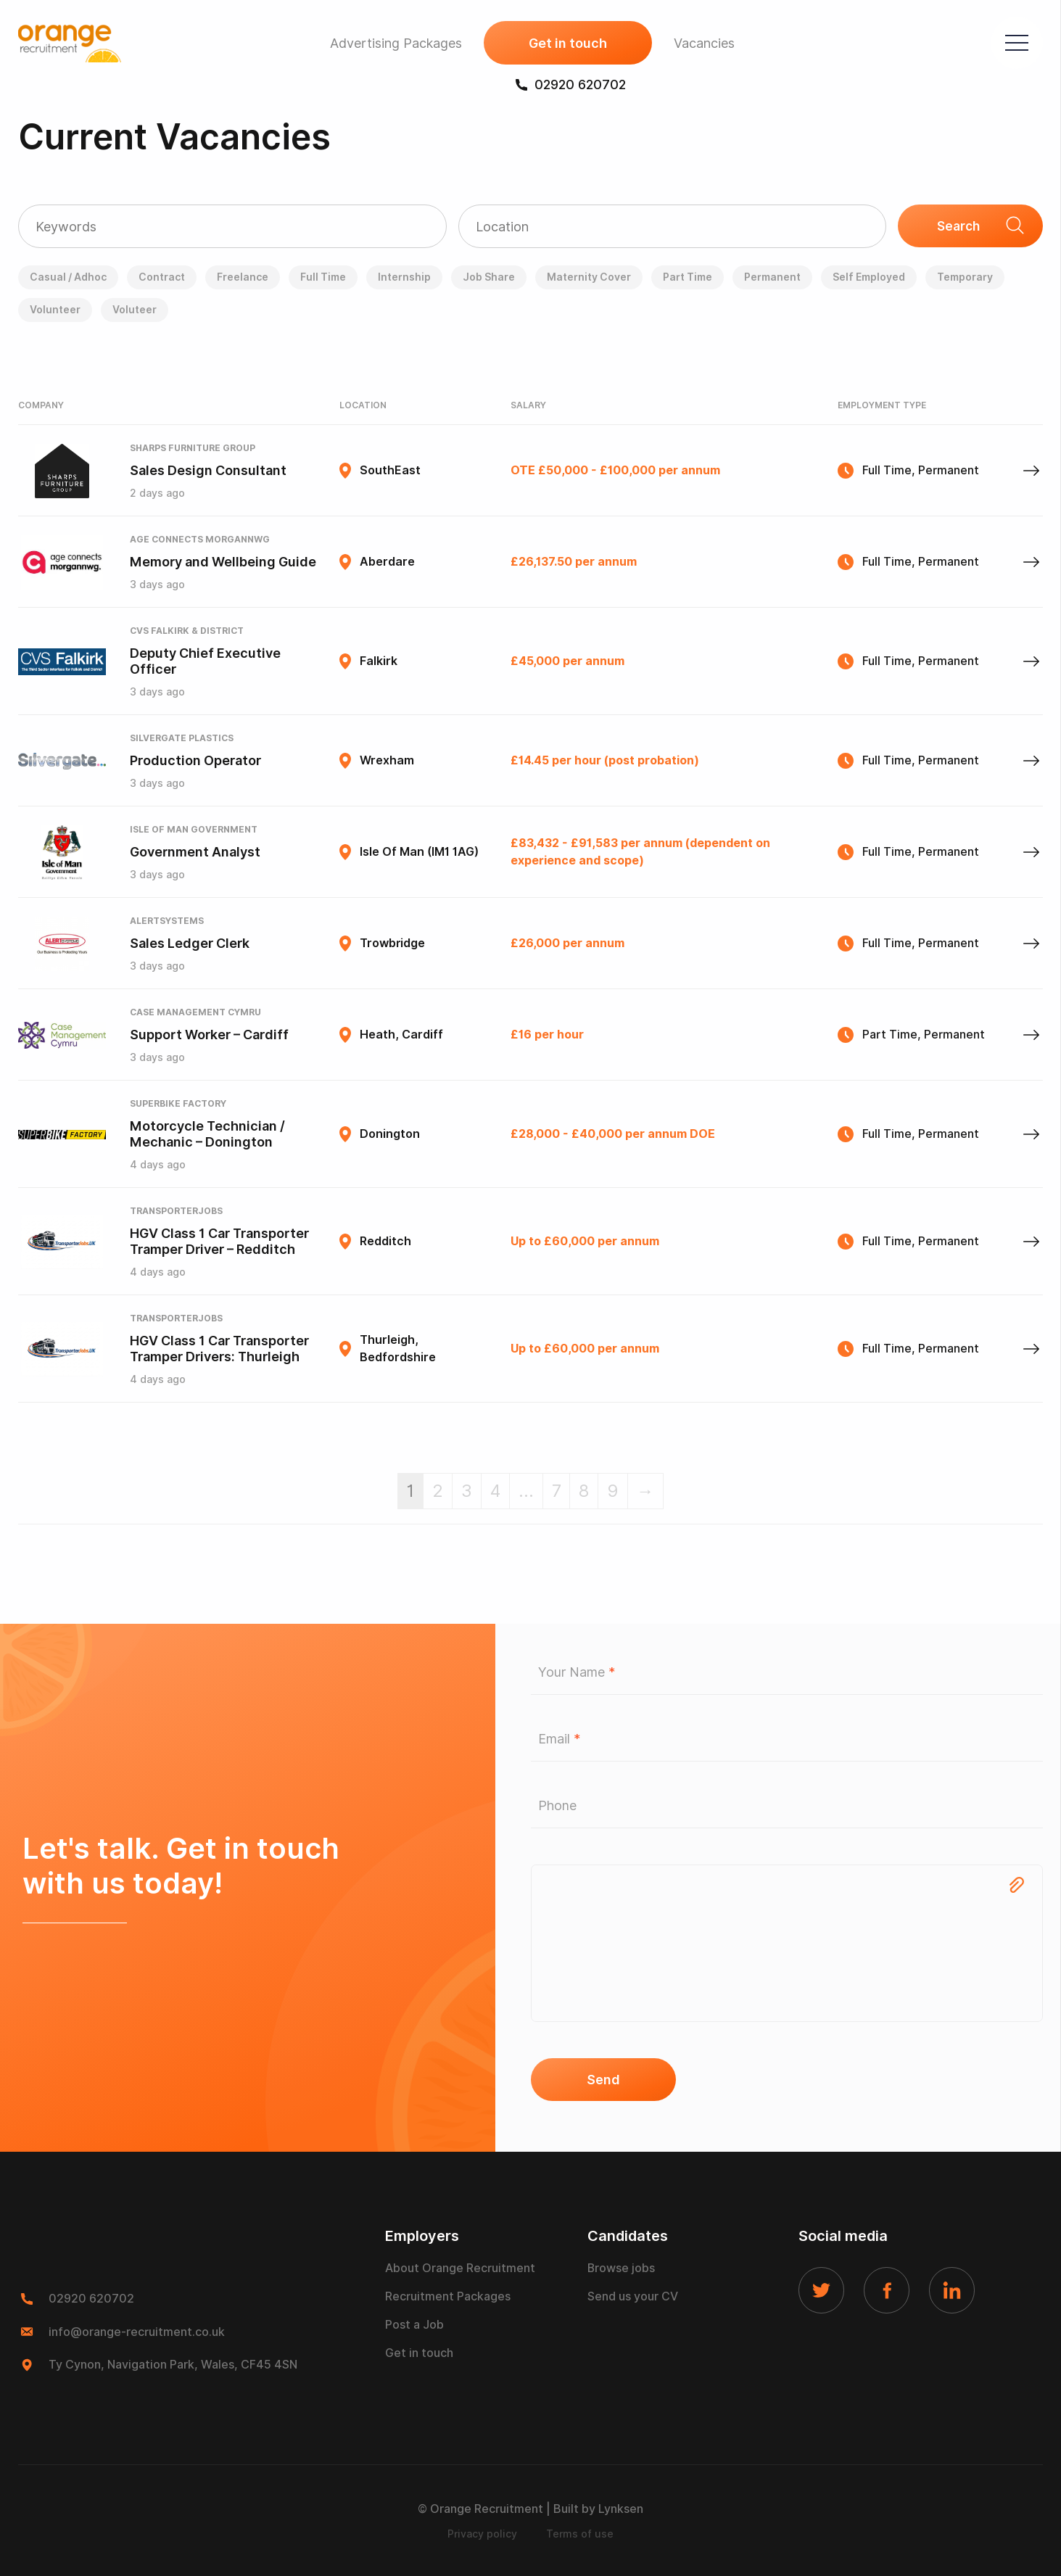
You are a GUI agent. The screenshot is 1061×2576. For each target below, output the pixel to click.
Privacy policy (482, 2533)
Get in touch (566, 43)
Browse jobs (621, 2269)
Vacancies (702, 43)
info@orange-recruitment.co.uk (137, 2332)
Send (603, 2080)
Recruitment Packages (448, 2298)
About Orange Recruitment (460, 2269)
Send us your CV (632, 2298)
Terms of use (580, 2533)
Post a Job (414, 2326)
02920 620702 (569, 85)
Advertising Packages (395, 43)
